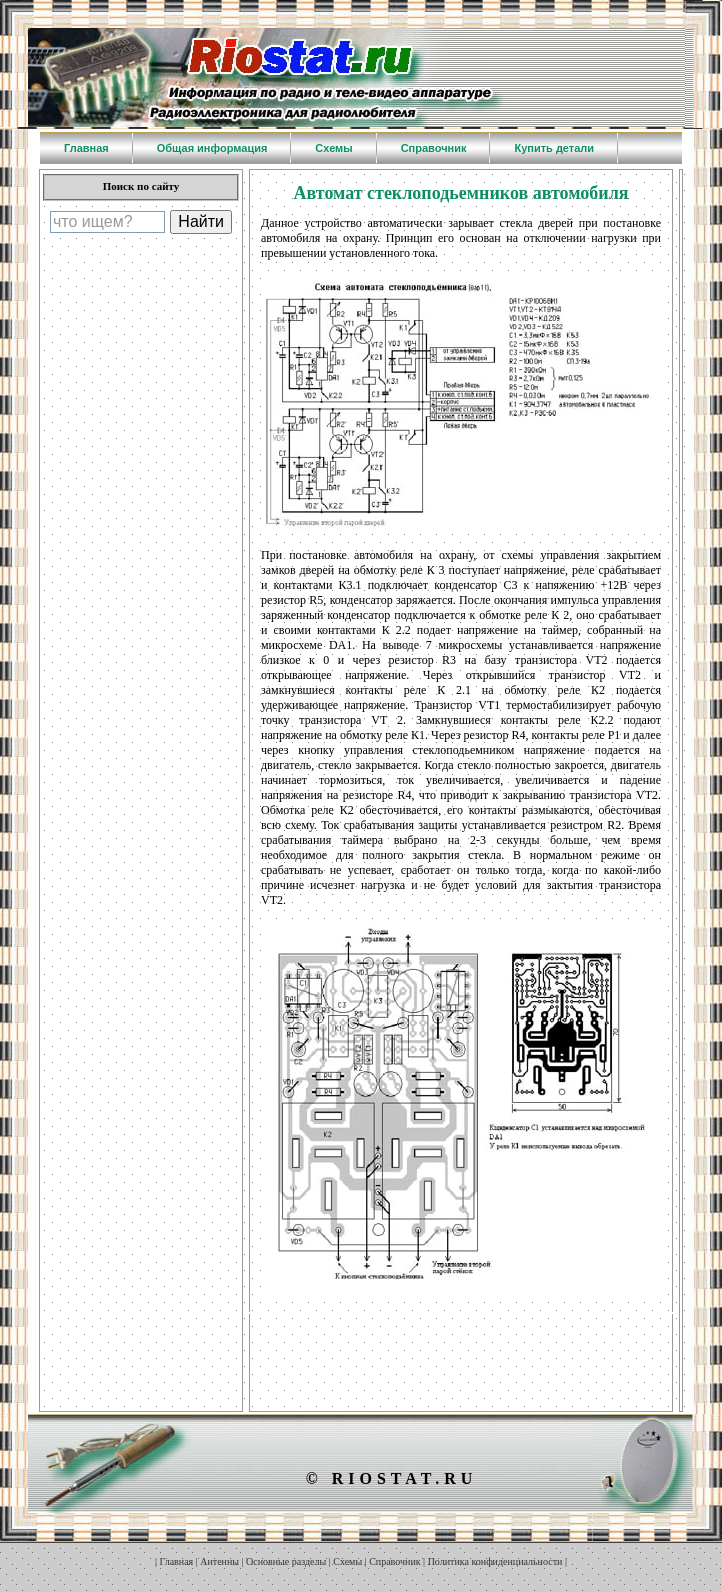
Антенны (219, 1561)
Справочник (394, 1561)
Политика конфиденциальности (495, 1561)
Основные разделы (286, 1561)
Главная (177, 1561)
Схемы (347, 1561)
